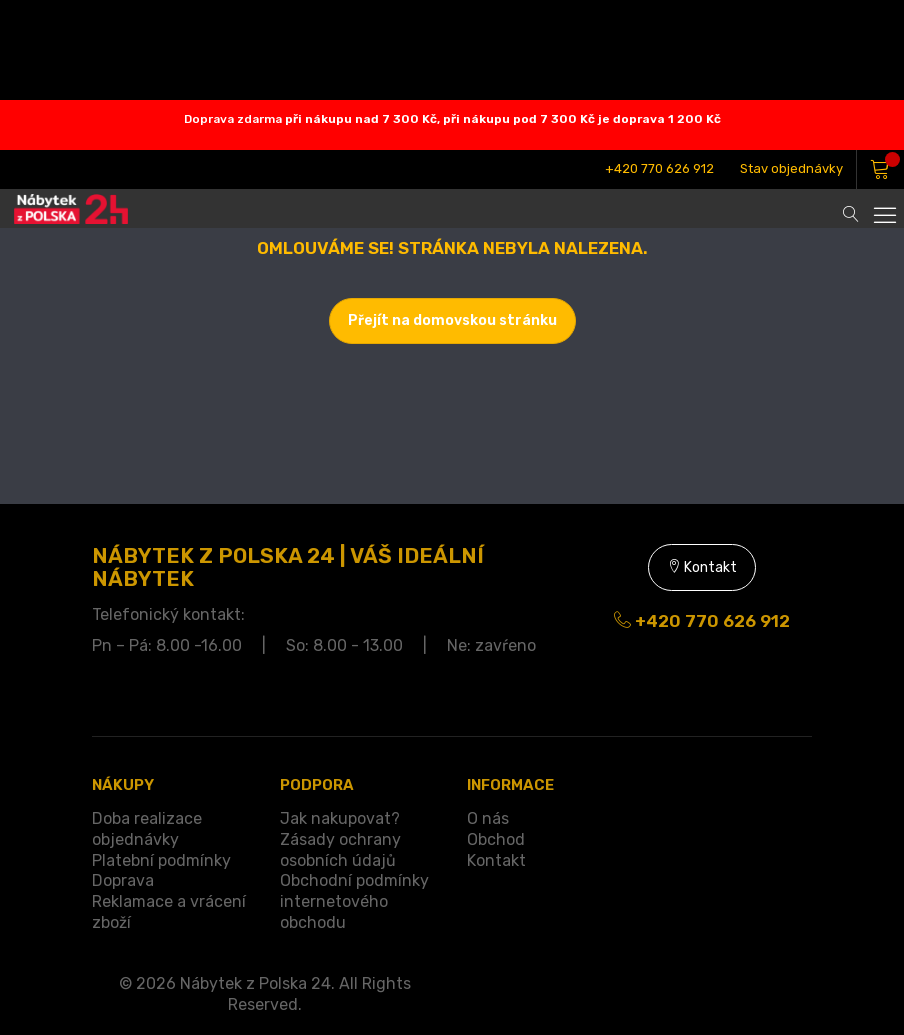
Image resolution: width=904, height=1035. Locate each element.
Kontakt (702, 567)
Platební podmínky (161, 860)
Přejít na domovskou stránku (452, 320)
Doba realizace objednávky (147, 829)
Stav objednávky (791, 168)
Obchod (496, 839)
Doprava (123, 880)
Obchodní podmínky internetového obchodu (354, 901)
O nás (488, 818)
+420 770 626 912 (659, 168)
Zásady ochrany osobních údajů (340, 850)
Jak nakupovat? (340, 818)
